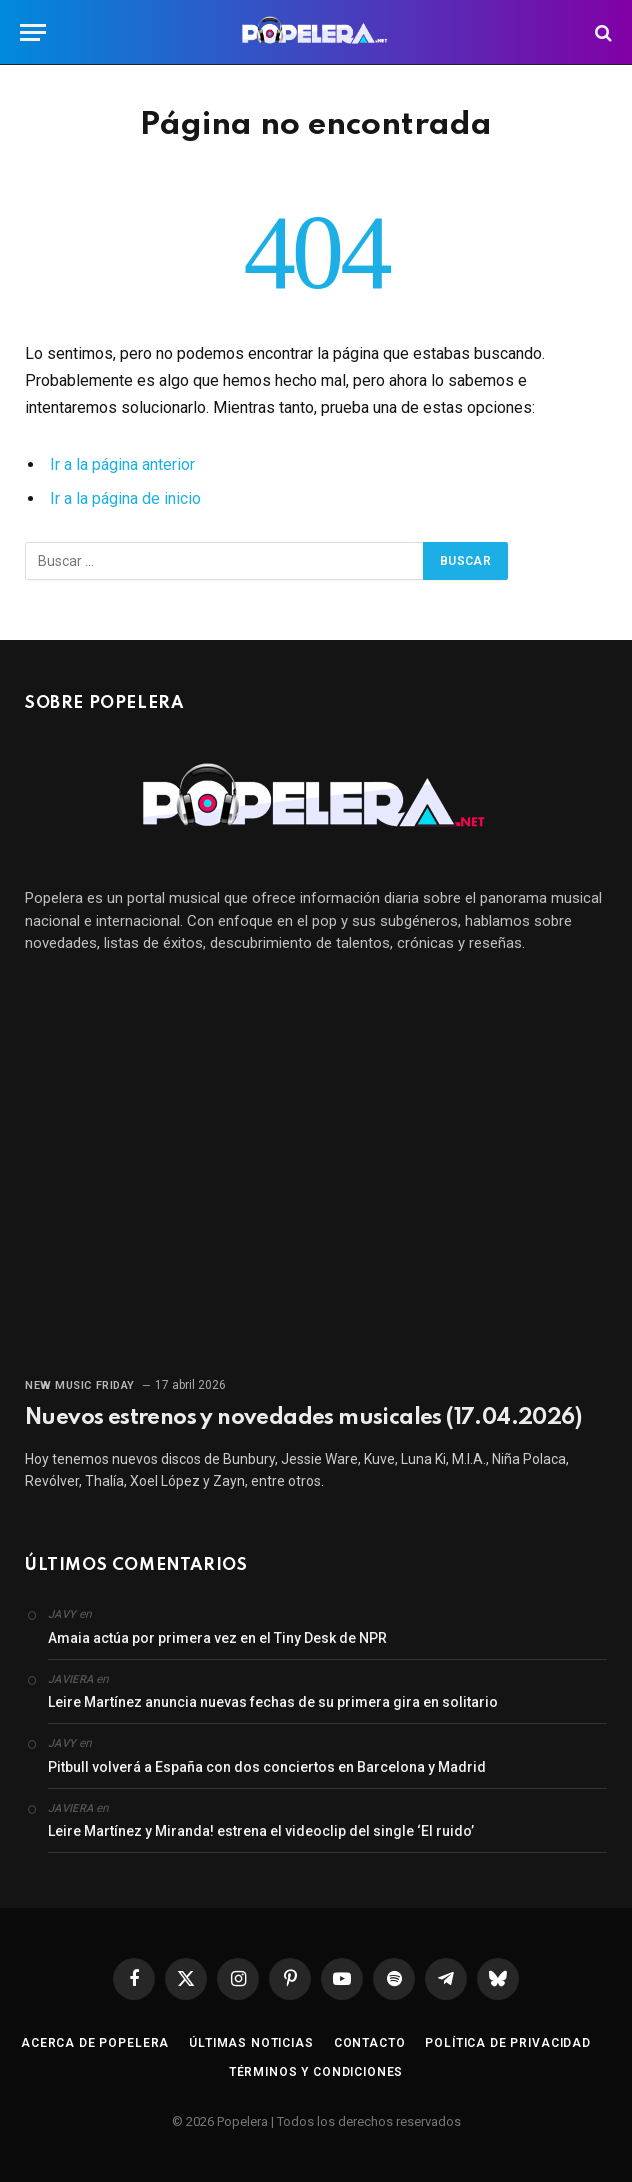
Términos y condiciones (316, 2072)
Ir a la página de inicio (125, 498)
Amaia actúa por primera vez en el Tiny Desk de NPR (217, 1638)
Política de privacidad (507, 2043)
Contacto (370, 2043)
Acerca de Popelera (95, 2043)
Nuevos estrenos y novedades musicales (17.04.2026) (303, 1418)
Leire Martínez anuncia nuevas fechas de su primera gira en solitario (273, 1702)
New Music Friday (80, 1385)
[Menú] (33, 32)
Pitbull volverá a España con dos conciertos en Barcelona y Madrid (267, 1767)
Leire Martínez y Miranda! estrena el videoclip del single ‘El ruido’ (261, 1831)
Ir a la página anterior (122, 464)
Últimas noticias (251, 2043)
